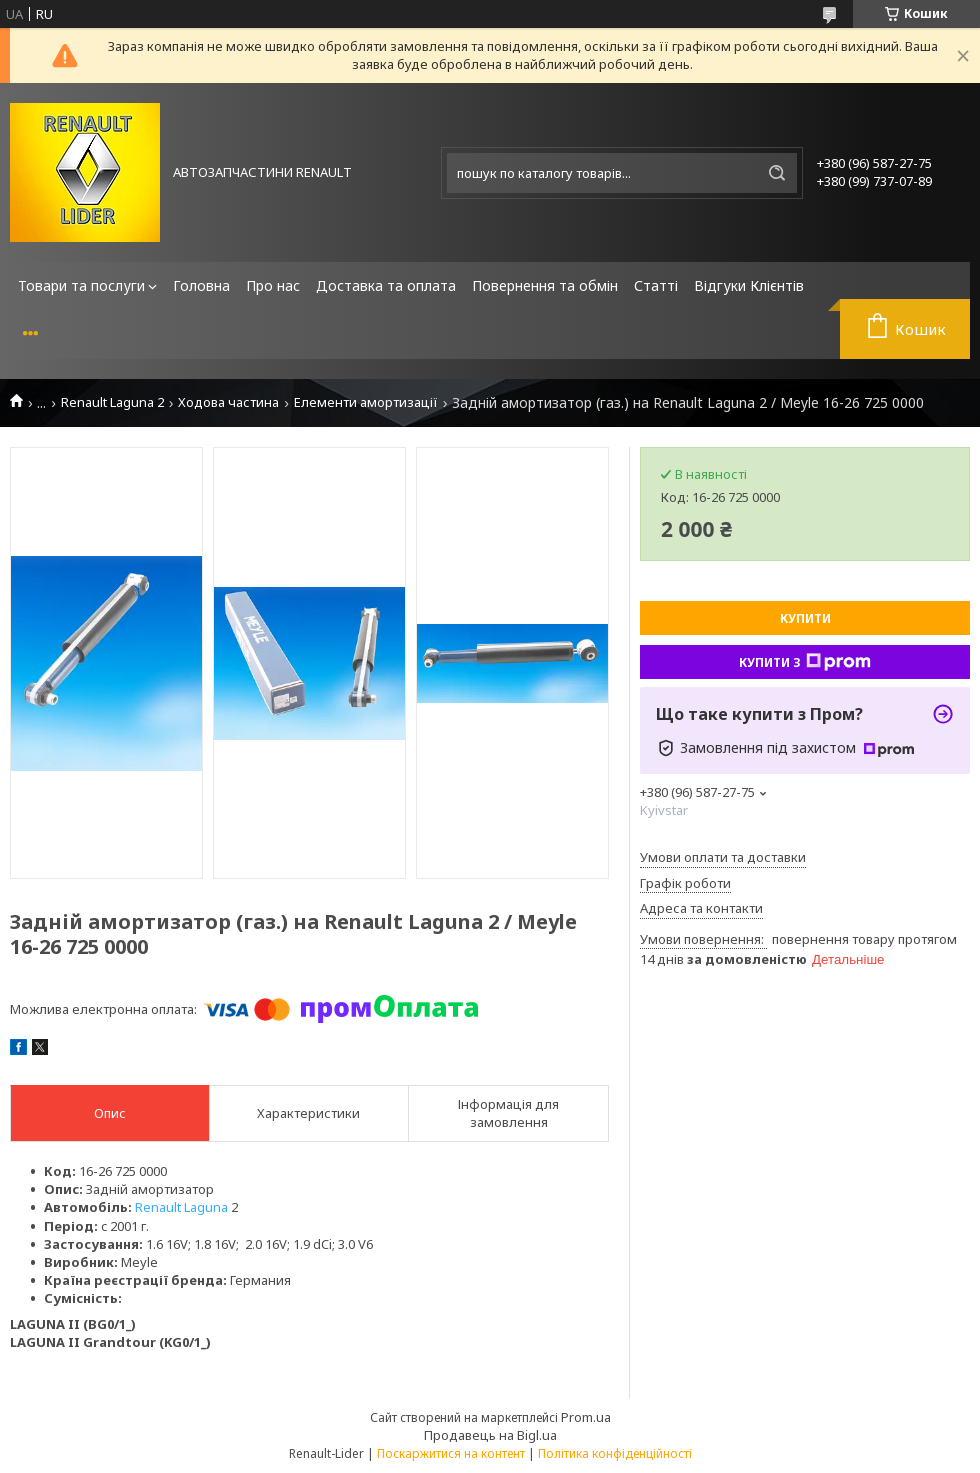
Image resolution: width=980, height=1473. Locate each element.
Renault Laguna (181, 1207)
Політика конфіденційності (615, 1453)
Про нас (273, 285)
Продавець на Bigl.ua (490, 1435)
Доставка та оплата (386, 285)
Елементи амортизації (366, 402)
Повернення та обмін (545, 285)
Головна (201, 285)
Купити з (805, 662)
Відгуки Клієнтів (749, 285)
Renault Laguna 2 (112, 402)
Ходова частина (228, 402)
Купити (805, 618)
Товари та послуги (81, 285)
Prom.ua (586, 1417)
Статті (656, 285)
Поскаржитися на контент (451, 1453)
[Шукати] (777, 173)
